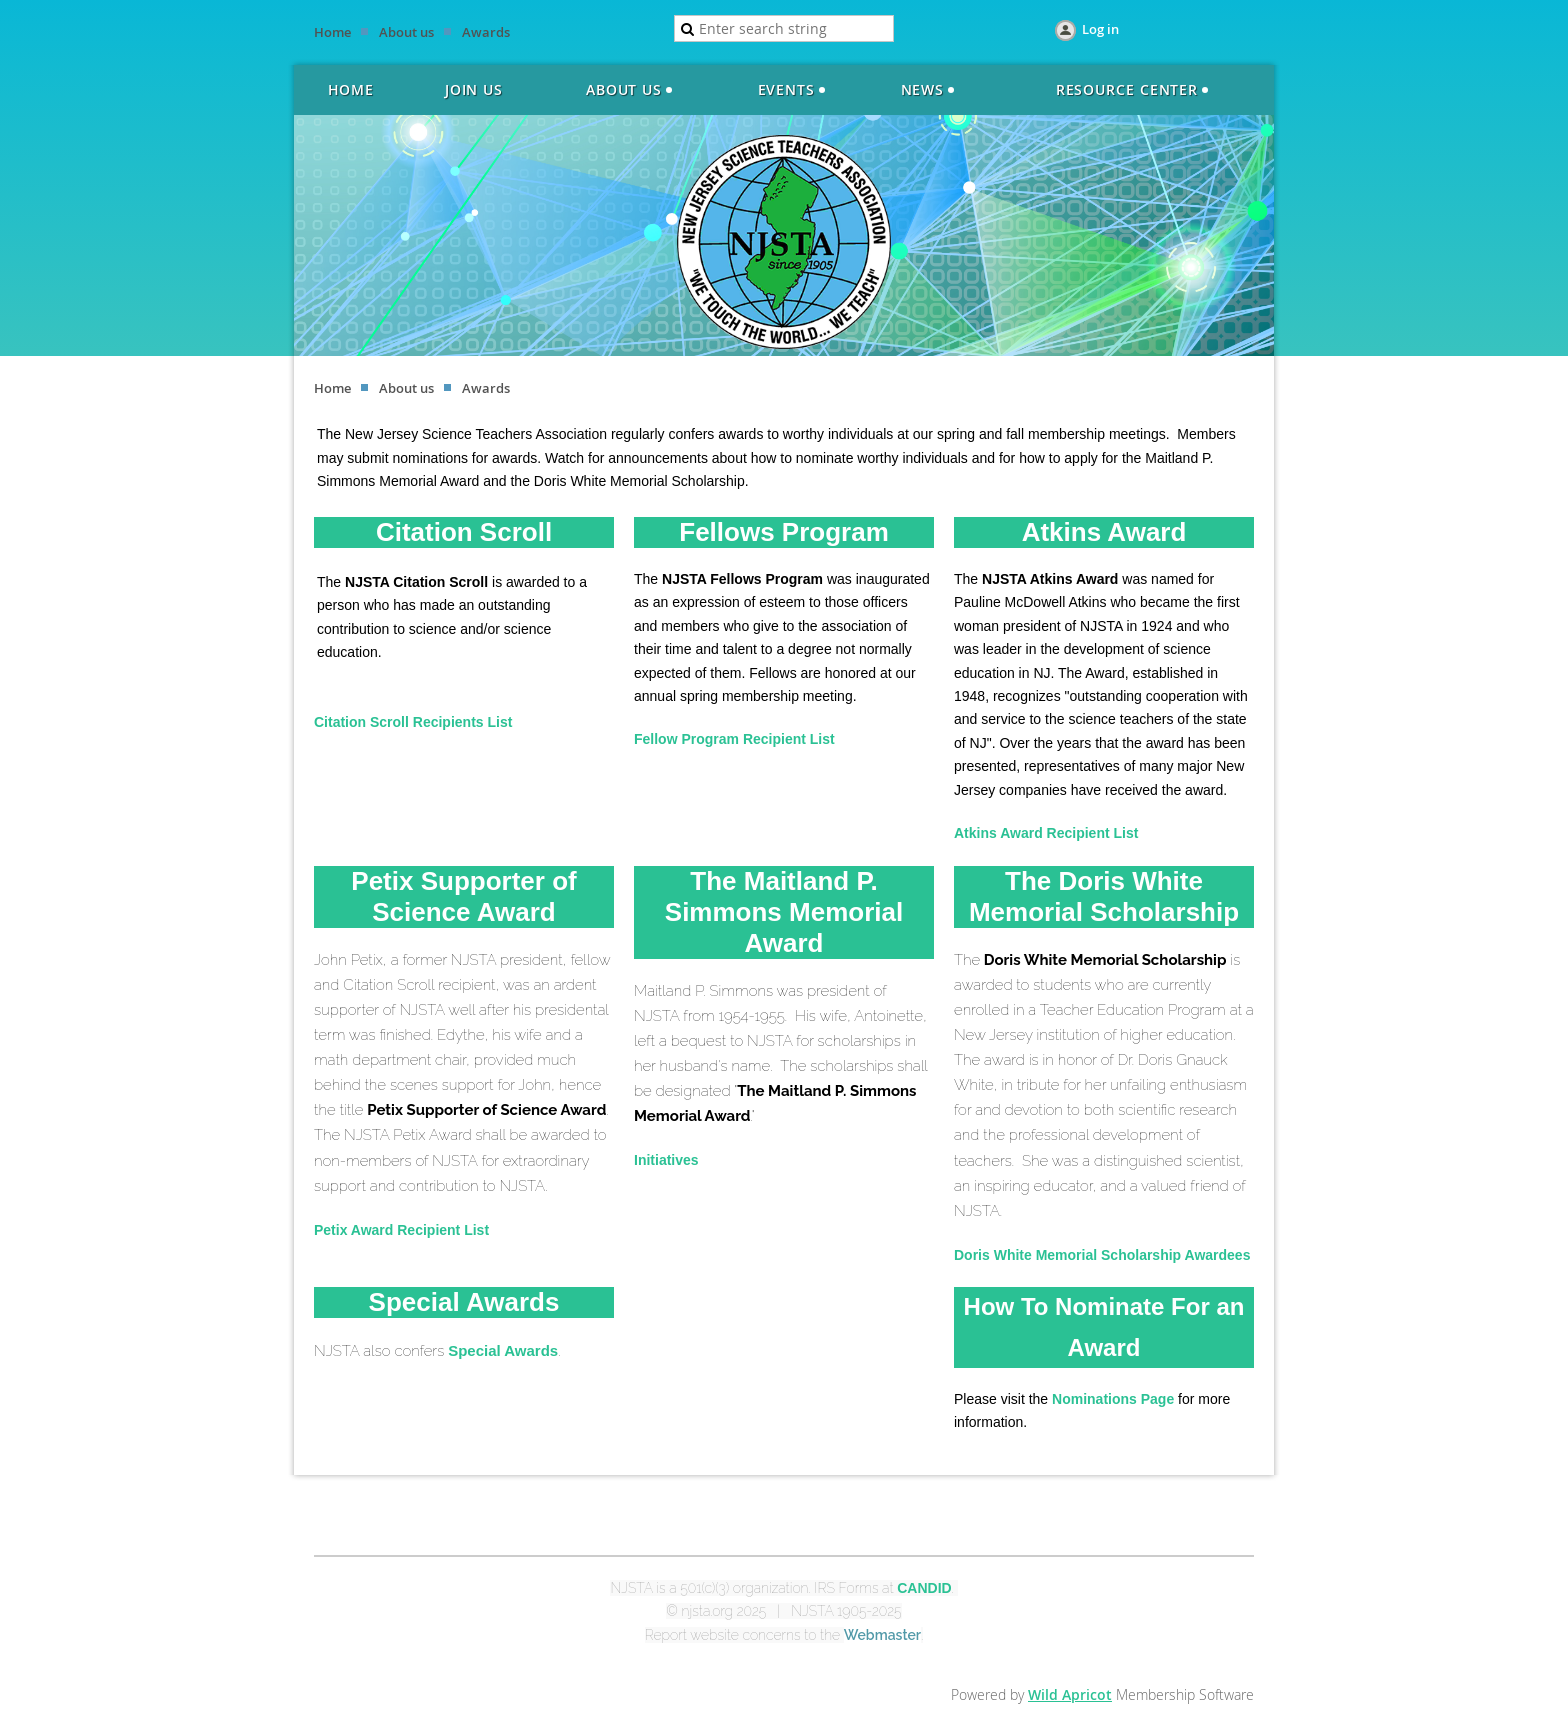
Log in (1100, 29)
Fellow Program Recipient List (734, 739)
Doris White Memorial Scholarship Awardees (1102, 1255)
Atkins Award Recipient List (1046, 833)
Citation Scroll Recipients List (413, 722)
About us (406, 32)
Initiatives (666, 1160)
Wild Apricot (1070, 1694)
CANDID (924, 1588)
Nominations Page (1113, 1399)
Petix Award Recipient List (401, 1230)
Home (332, 32)
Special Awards (503, 1350)
